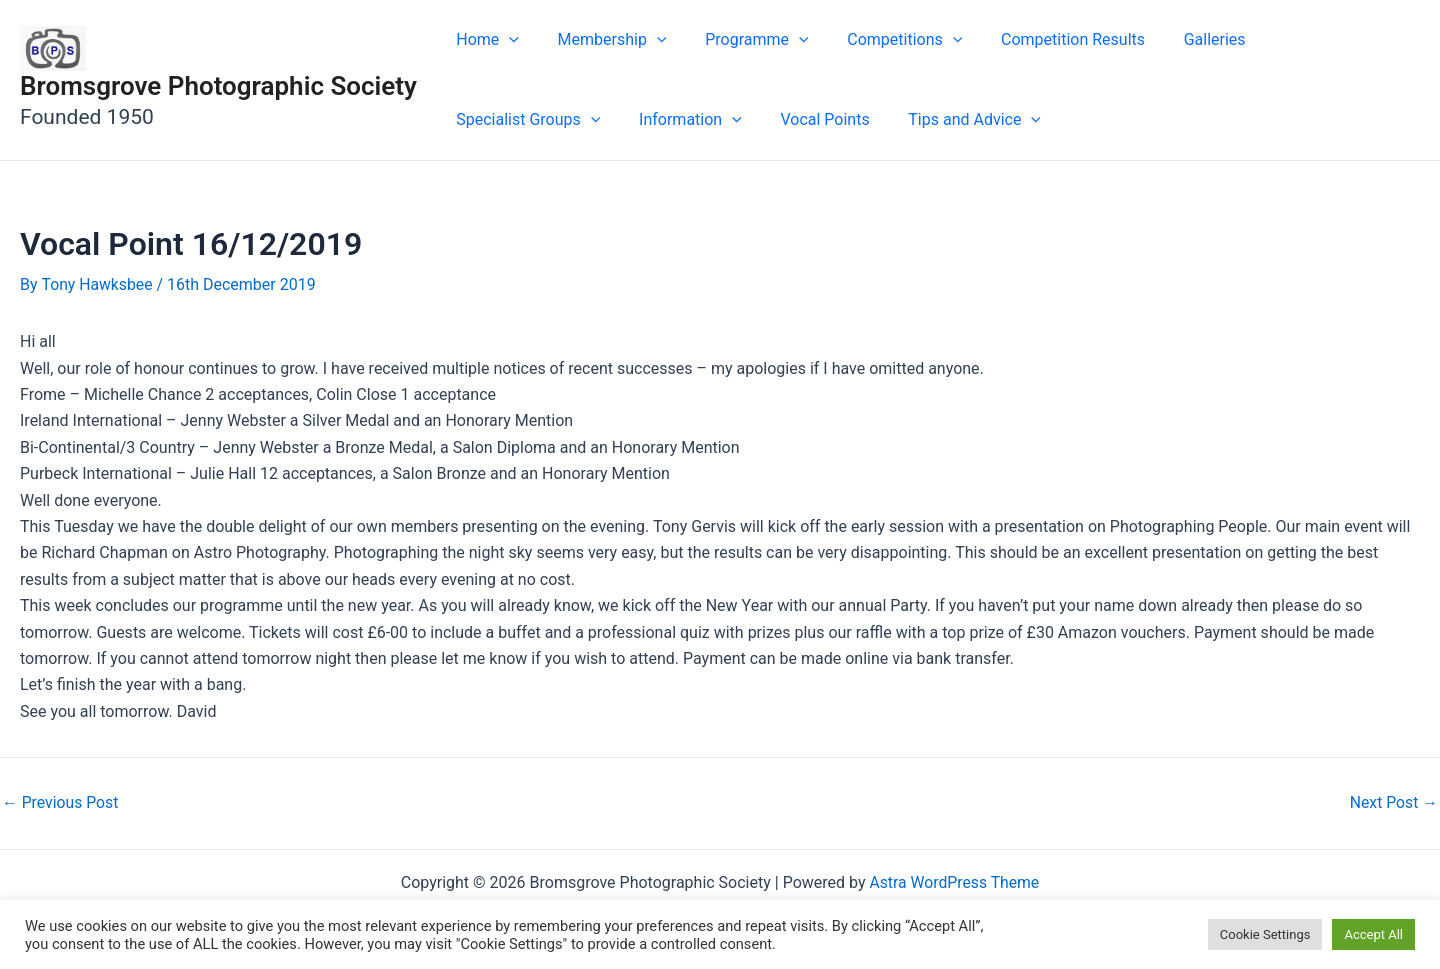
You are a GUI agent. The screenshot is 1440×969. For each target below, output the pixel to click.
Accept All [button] (1373, 934)
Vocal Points (632, 119)
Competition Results (1043, 39)
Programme (740, 40)
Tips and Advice (775, 120)
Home (484, 40)
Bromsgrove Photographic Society (218, 86)
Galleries (1178, 39)
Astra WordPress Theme (954, 881)
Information (504, 120)
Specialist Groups (1313, 40)
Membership (602, 40)
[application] (506, 40)
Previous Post (61, 802)
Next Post (1393, 802)
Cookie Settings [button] (1265, 934)
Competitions (881, 40)
